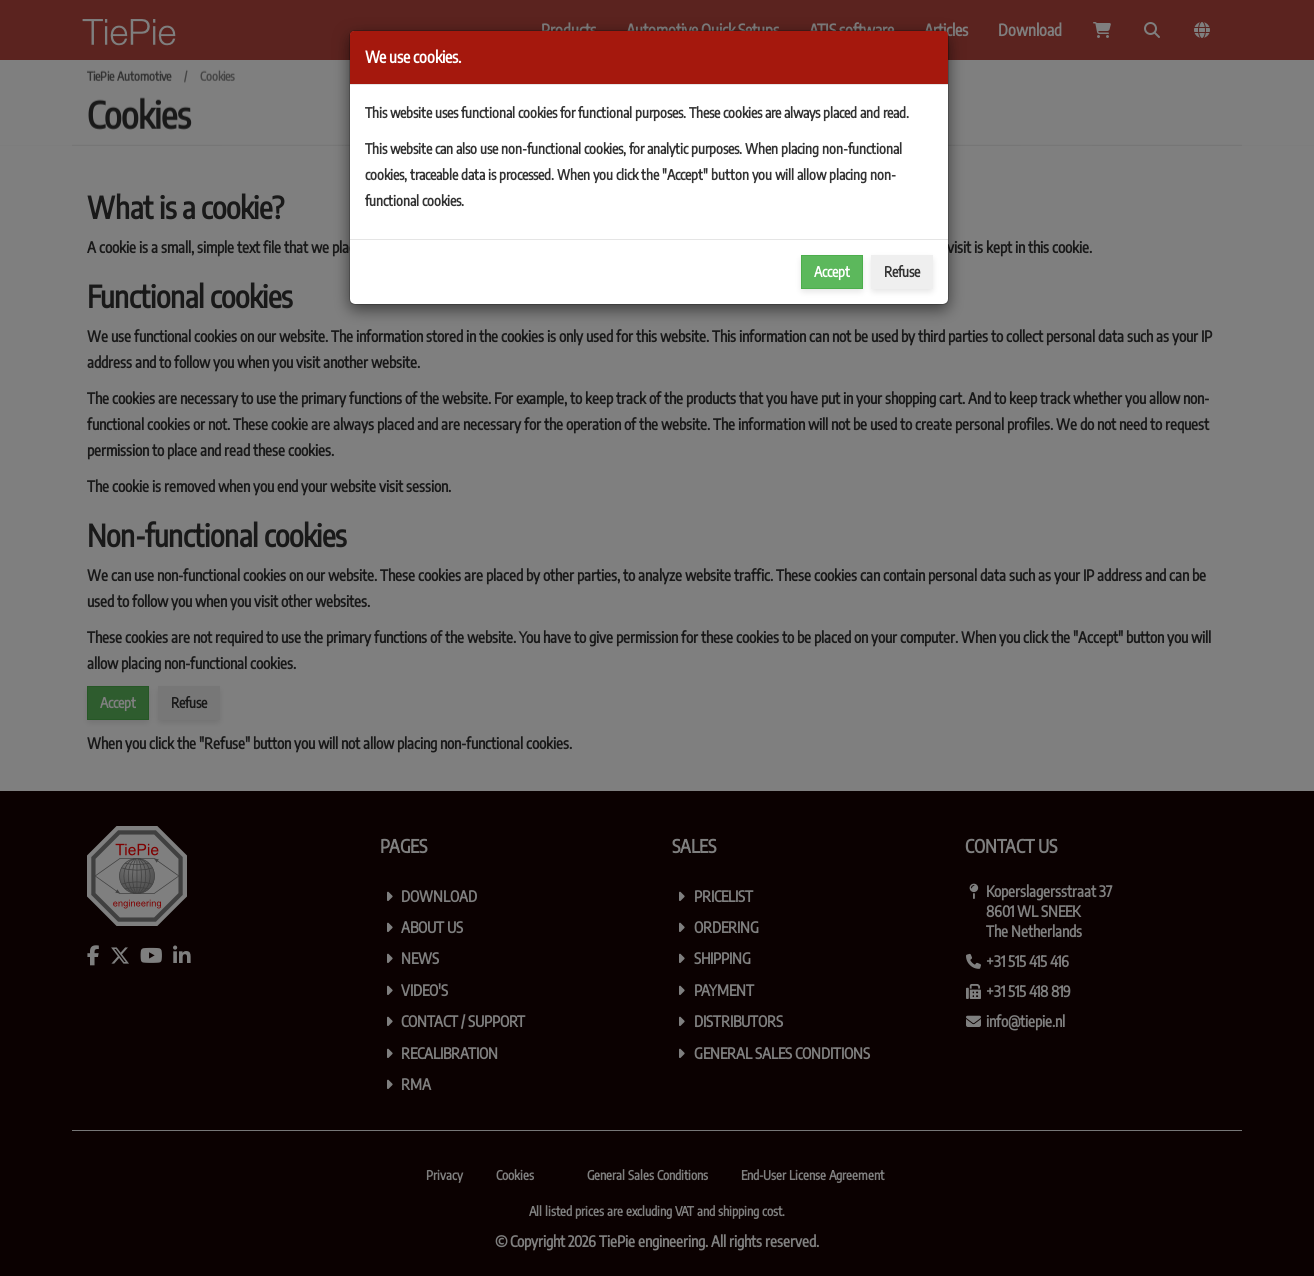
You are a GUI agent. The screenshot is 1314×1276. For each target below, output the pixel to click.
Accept (832, 271)
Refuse (902, 271)
